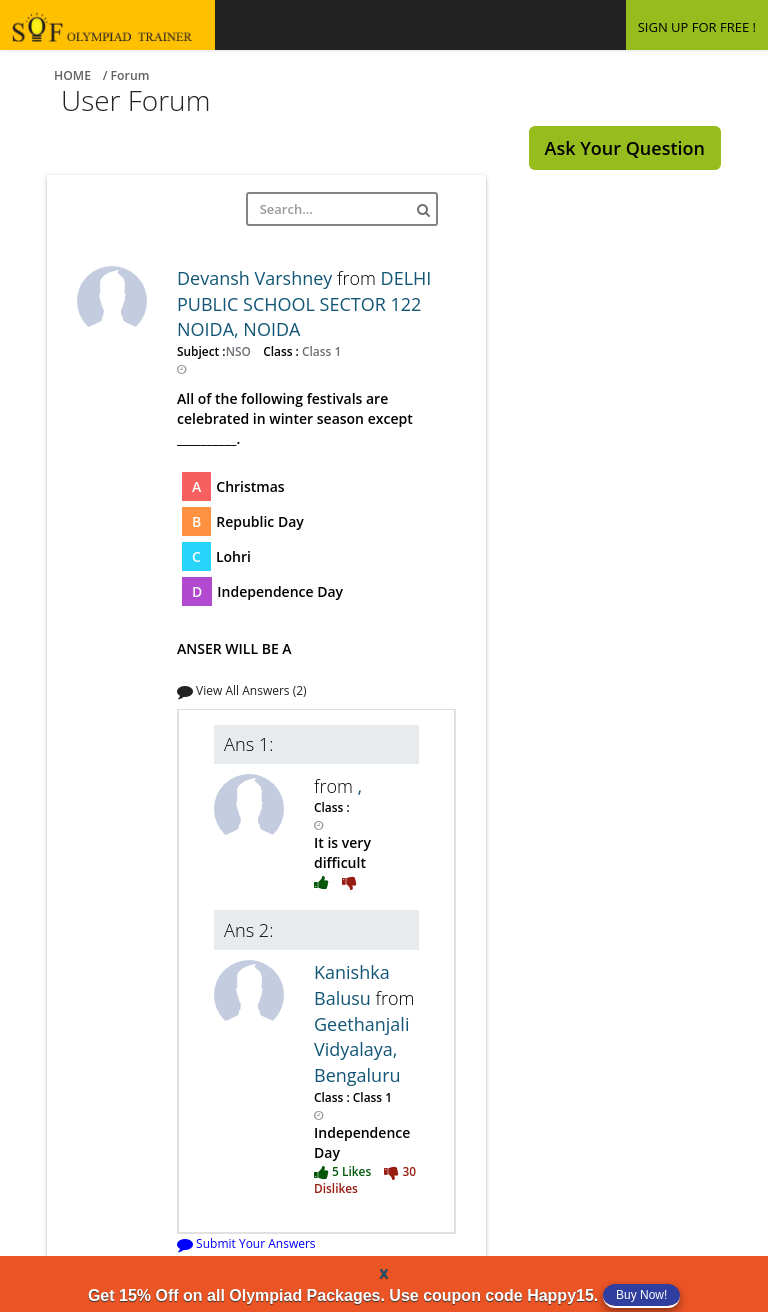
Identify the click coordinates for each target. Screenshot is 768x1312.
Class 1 (320, 351)
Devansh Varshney (257, 278)
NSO (240, 351)
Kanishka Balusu (352, 985)
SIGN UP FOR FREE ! (697, 27)
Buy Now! (641, 1295)
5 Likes (344, 1171)
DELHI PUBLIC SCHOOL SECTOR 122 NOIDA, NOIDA (304, 303)
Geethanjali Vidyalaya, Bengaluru (361, 1049)
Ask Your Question (625, 148)
